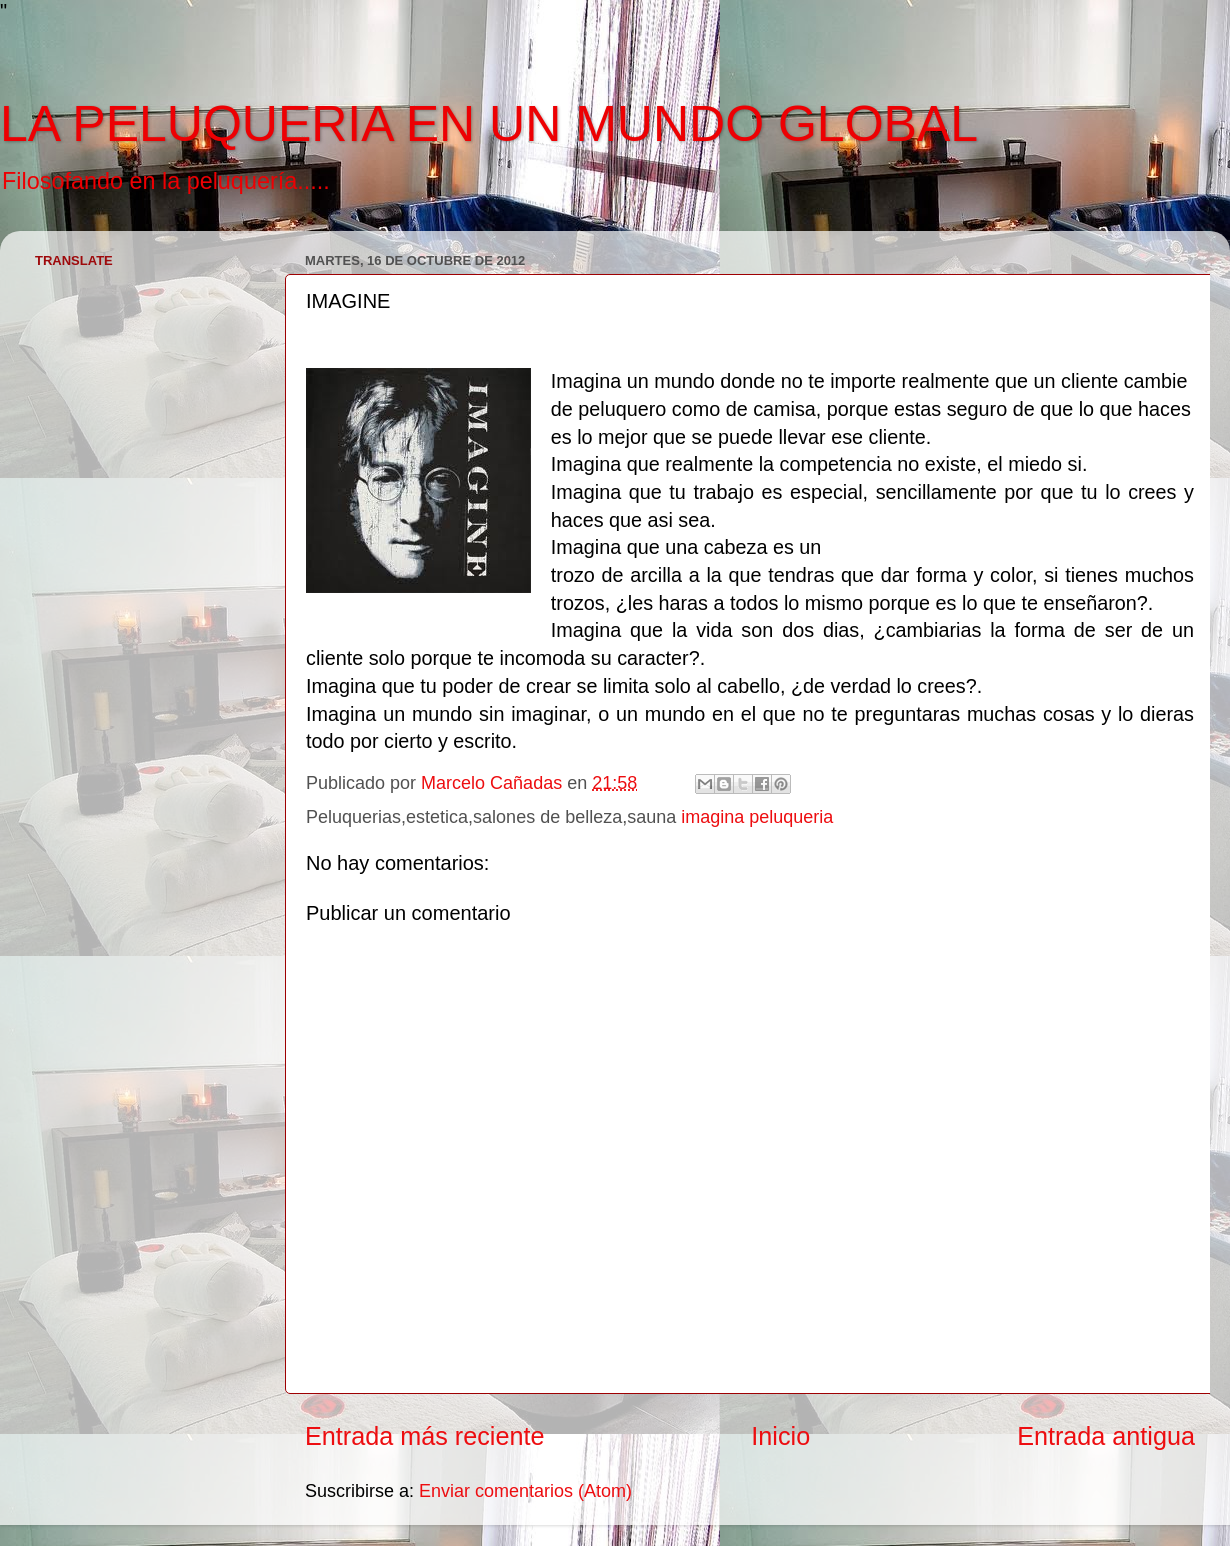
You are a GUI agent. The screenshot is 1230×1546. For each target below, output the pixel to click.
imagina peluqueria (757, 817)
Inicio (780, 1436)
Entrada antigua (1106, 1436)
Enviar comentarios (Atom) (525, 1491)
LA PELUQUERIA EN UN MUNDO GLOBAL (489, 124)
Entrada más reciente (424, 1436)
